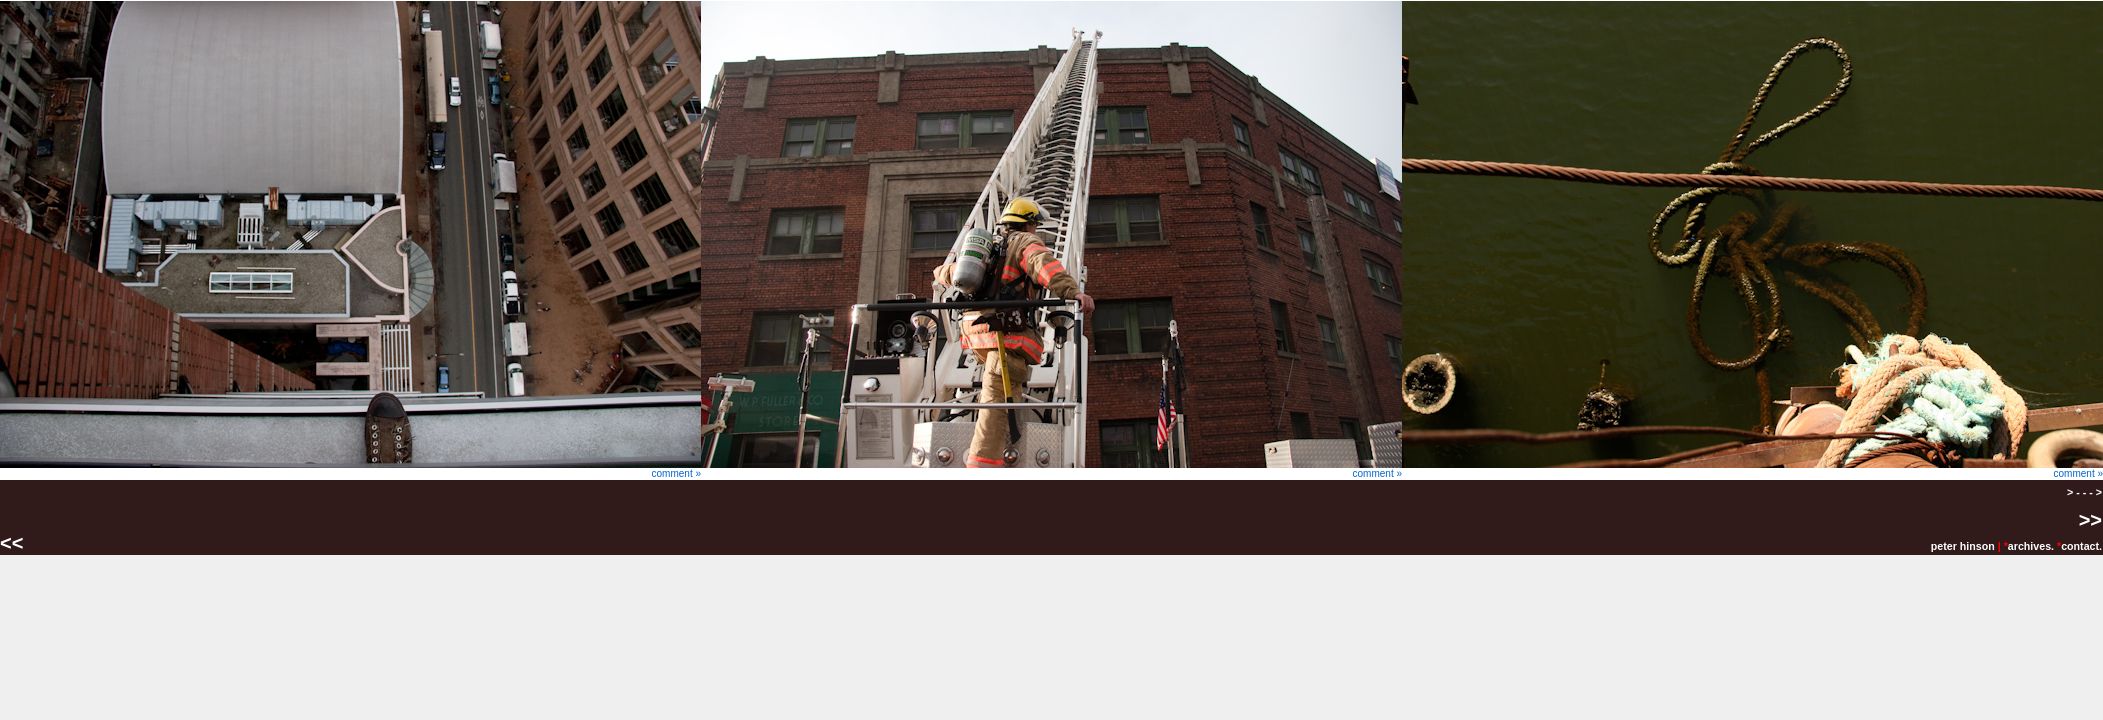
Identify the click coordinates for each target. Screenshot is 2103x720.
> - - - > (2084, 492)
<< (14, 543)
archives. (2031, 546)
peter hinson (1963, 546)
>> (2090, 520)
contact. (2081, 546)
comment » (350, 469)
